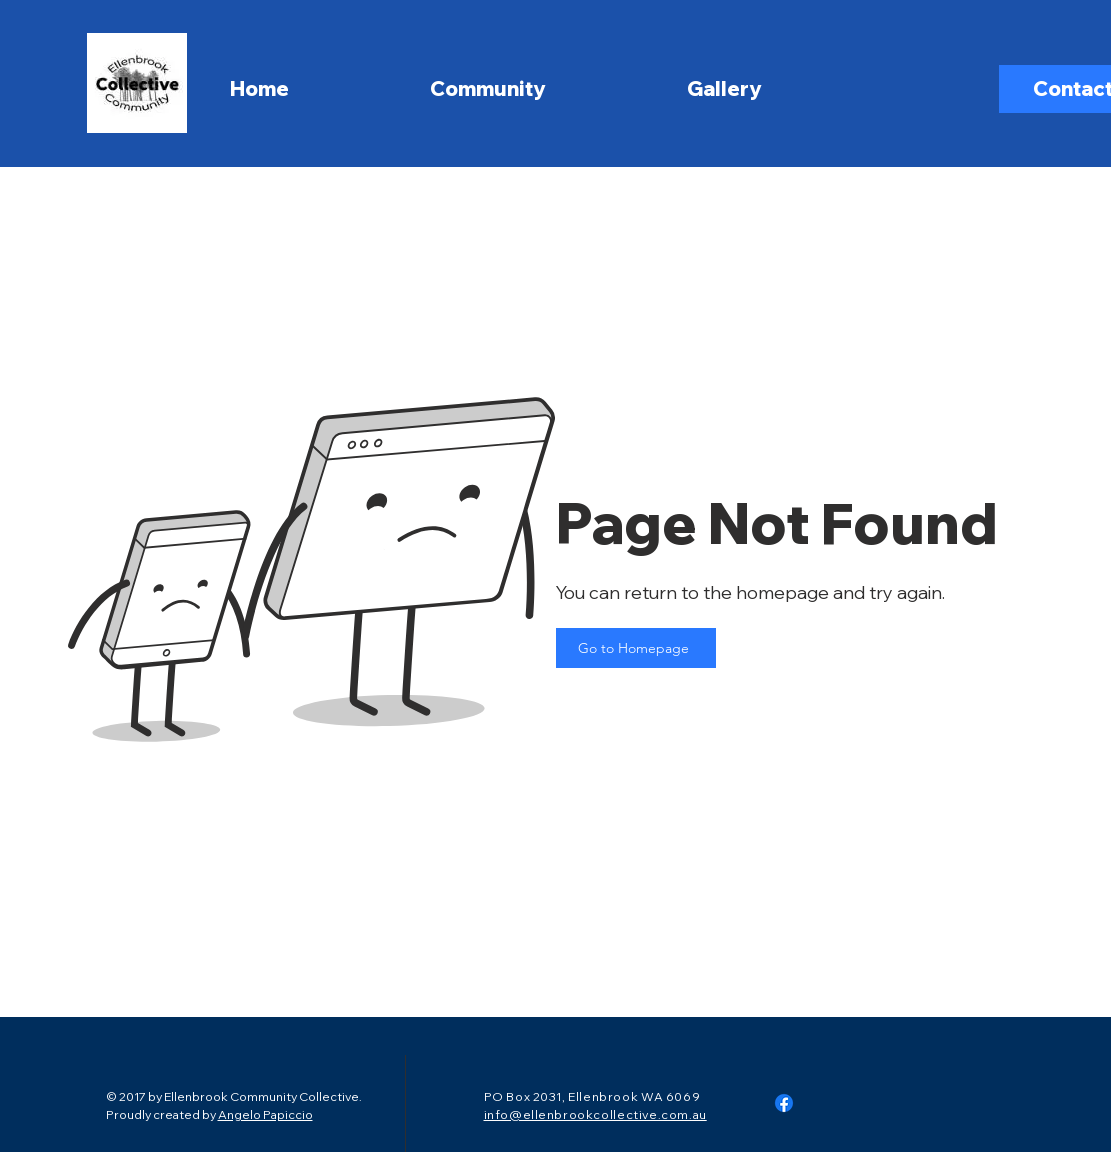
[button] (548, 83)
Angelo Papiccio (265, 1114)
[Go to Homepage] (636, 648)
